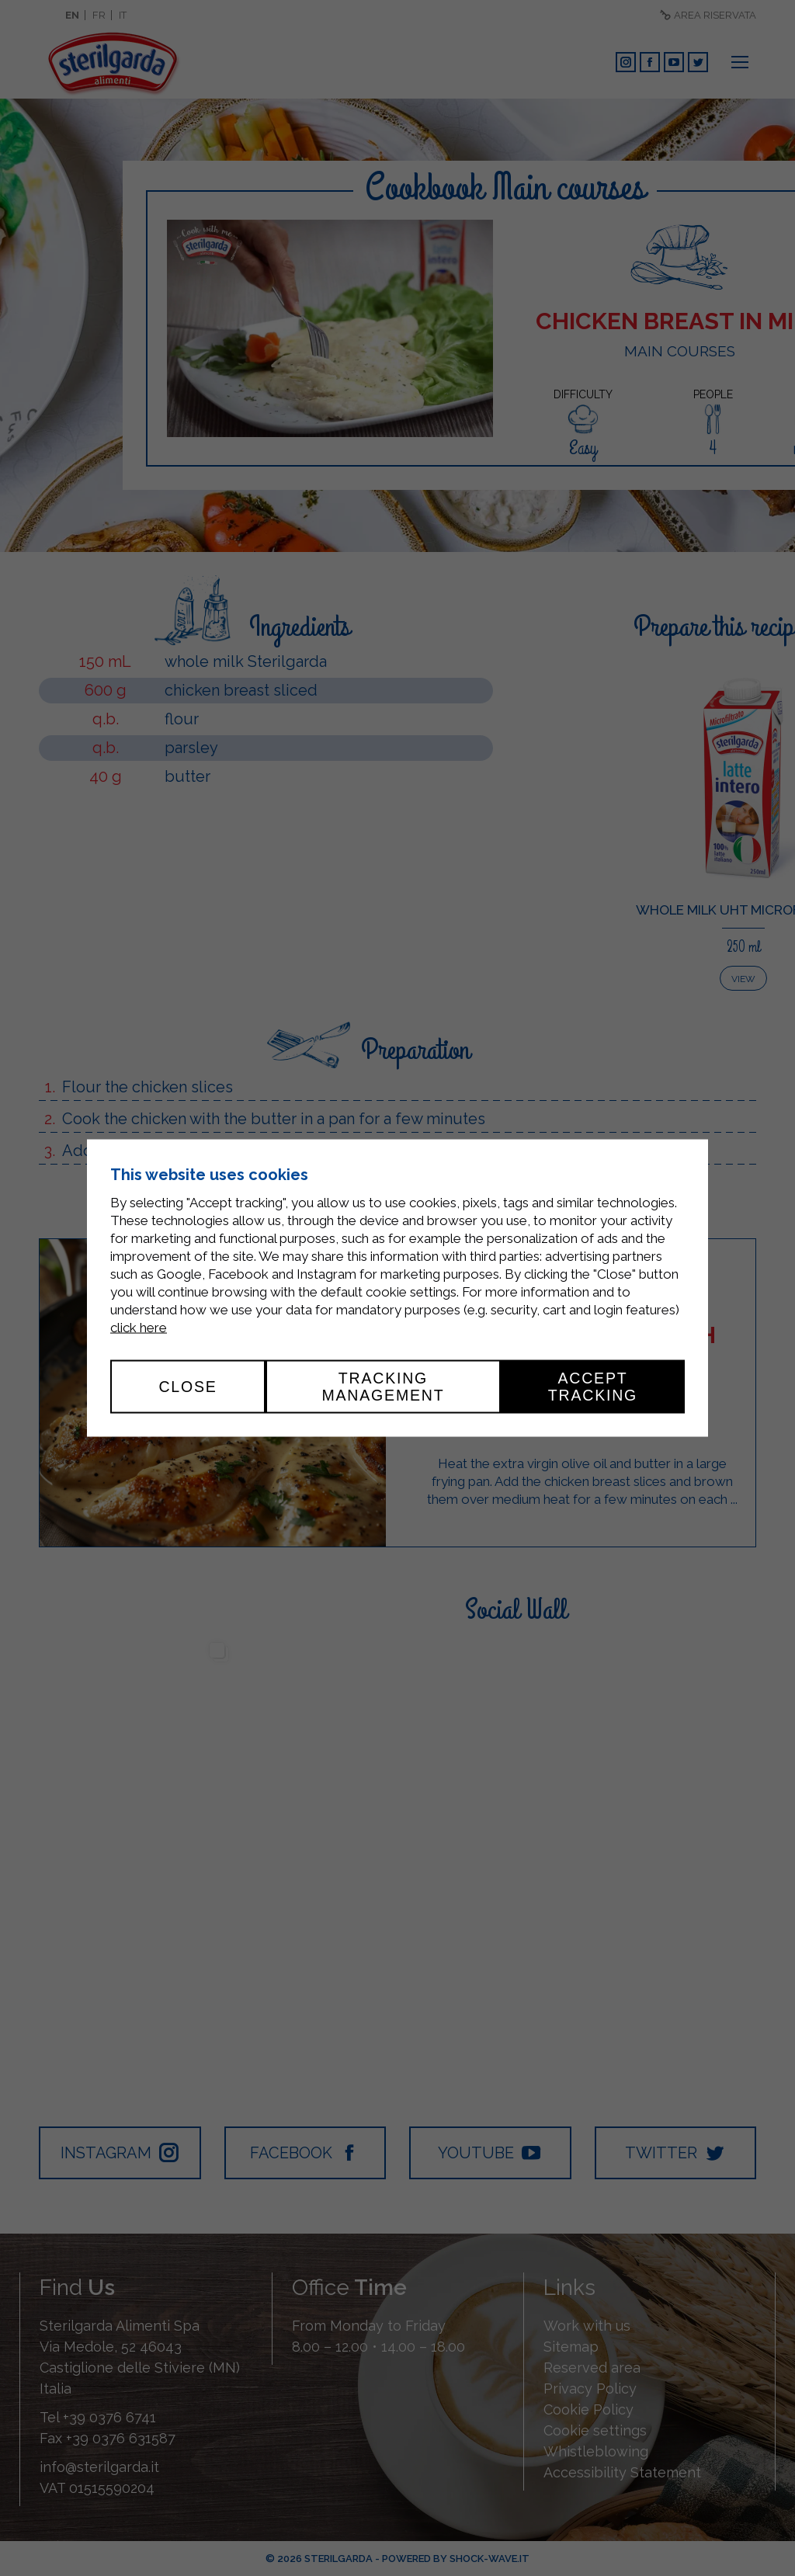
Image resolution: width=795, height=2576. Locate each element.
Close (187, 1386)
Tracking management (382, 1387)
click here (138, 1327)
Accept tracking (592, 1387)
